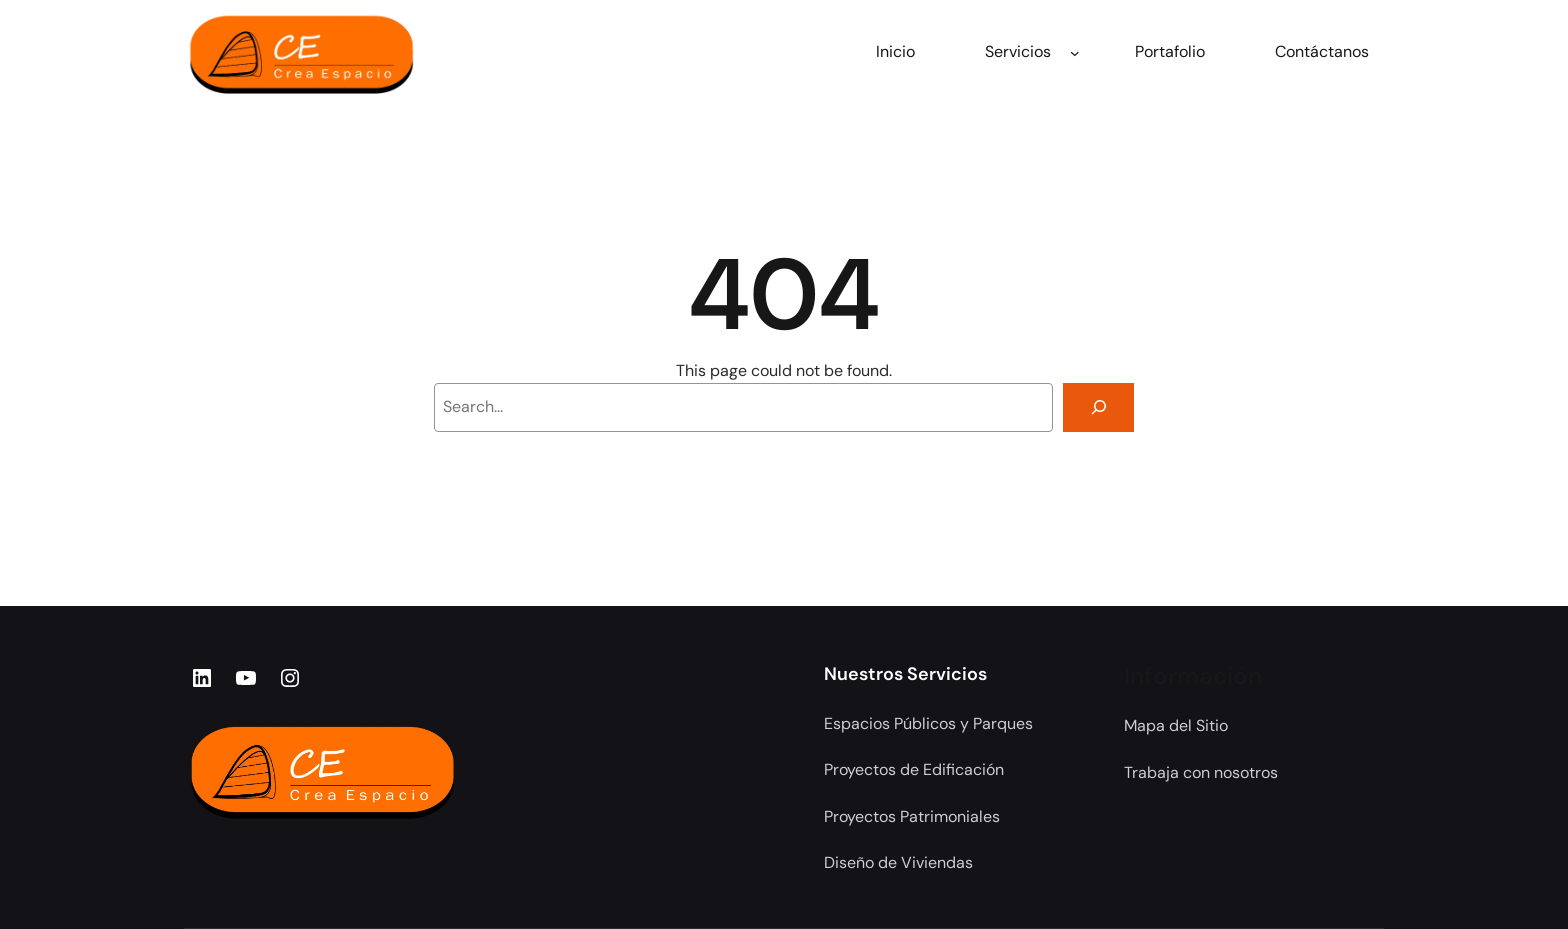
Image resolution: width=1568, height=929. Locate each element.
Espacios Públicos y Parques (928, 723)
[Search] (1098, 407)
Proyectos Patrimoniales (912, 816)
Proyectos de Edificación (914, 769)
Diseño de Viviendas (898, 862)
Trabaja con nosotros (1201, 772)
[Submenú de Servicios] (1075, 52)
